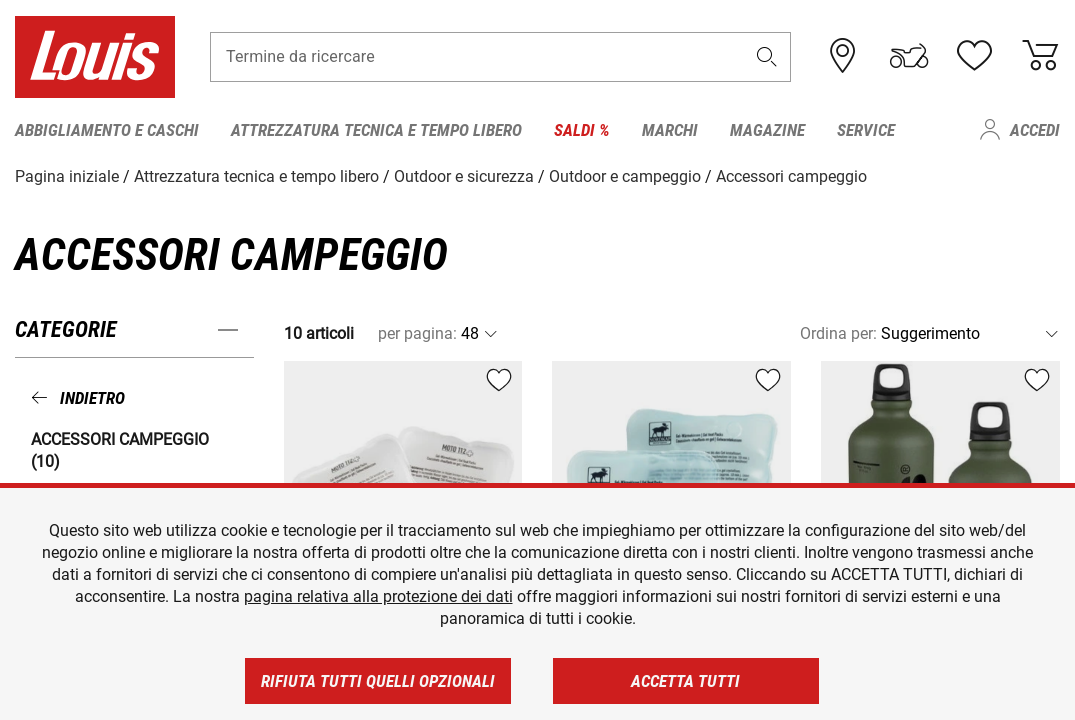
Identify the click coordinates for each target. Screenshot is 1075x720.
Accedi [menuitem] (1035, 130)
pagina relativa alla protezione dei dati (378, 596)
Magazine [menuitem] (767, 130)
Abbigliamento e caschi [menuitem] (107, 130)
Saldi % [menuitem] (582, 130)
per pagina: (417, 333)
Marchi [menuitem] (670, 130)
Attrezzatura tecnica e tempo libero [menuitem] (376, 130)
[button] (767, 56)
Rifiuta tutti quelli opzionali (378, 681)
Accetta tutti (685, 681)
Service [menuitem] (866, 130)
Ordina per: (838, 333)
